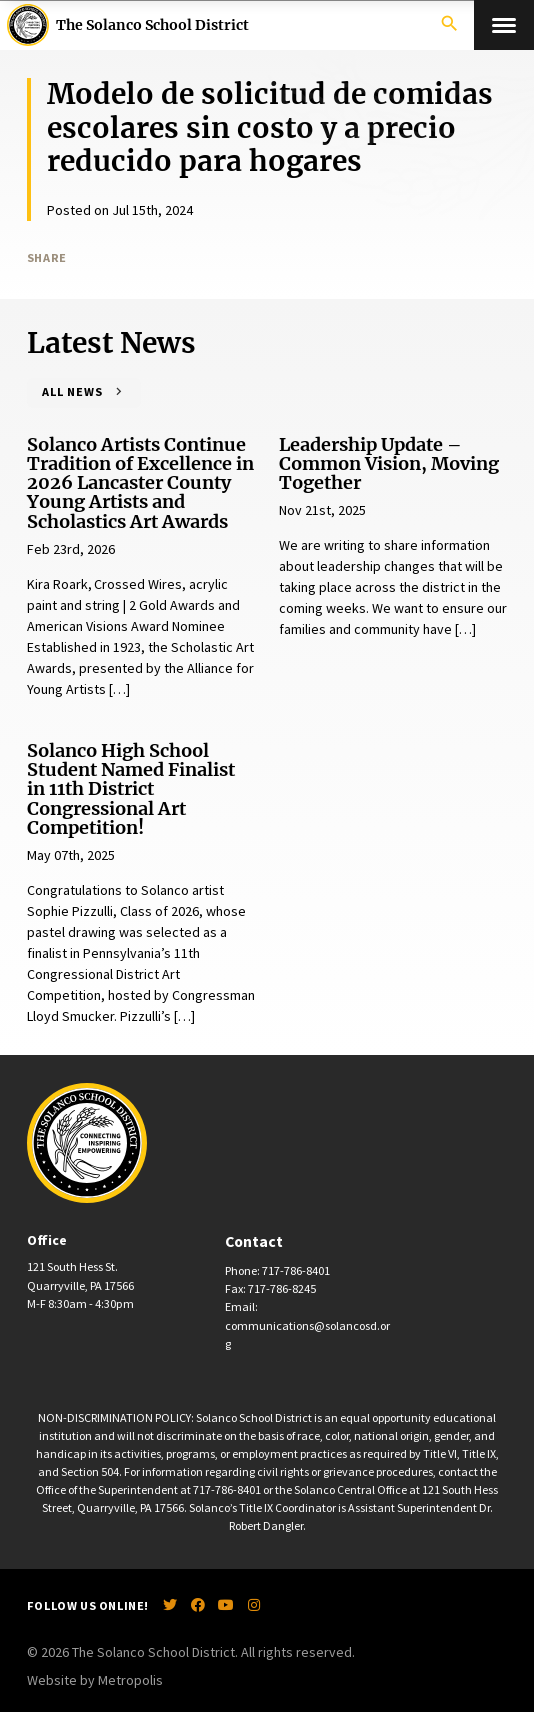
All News (72, 391)
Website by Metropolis (95, 1680)
